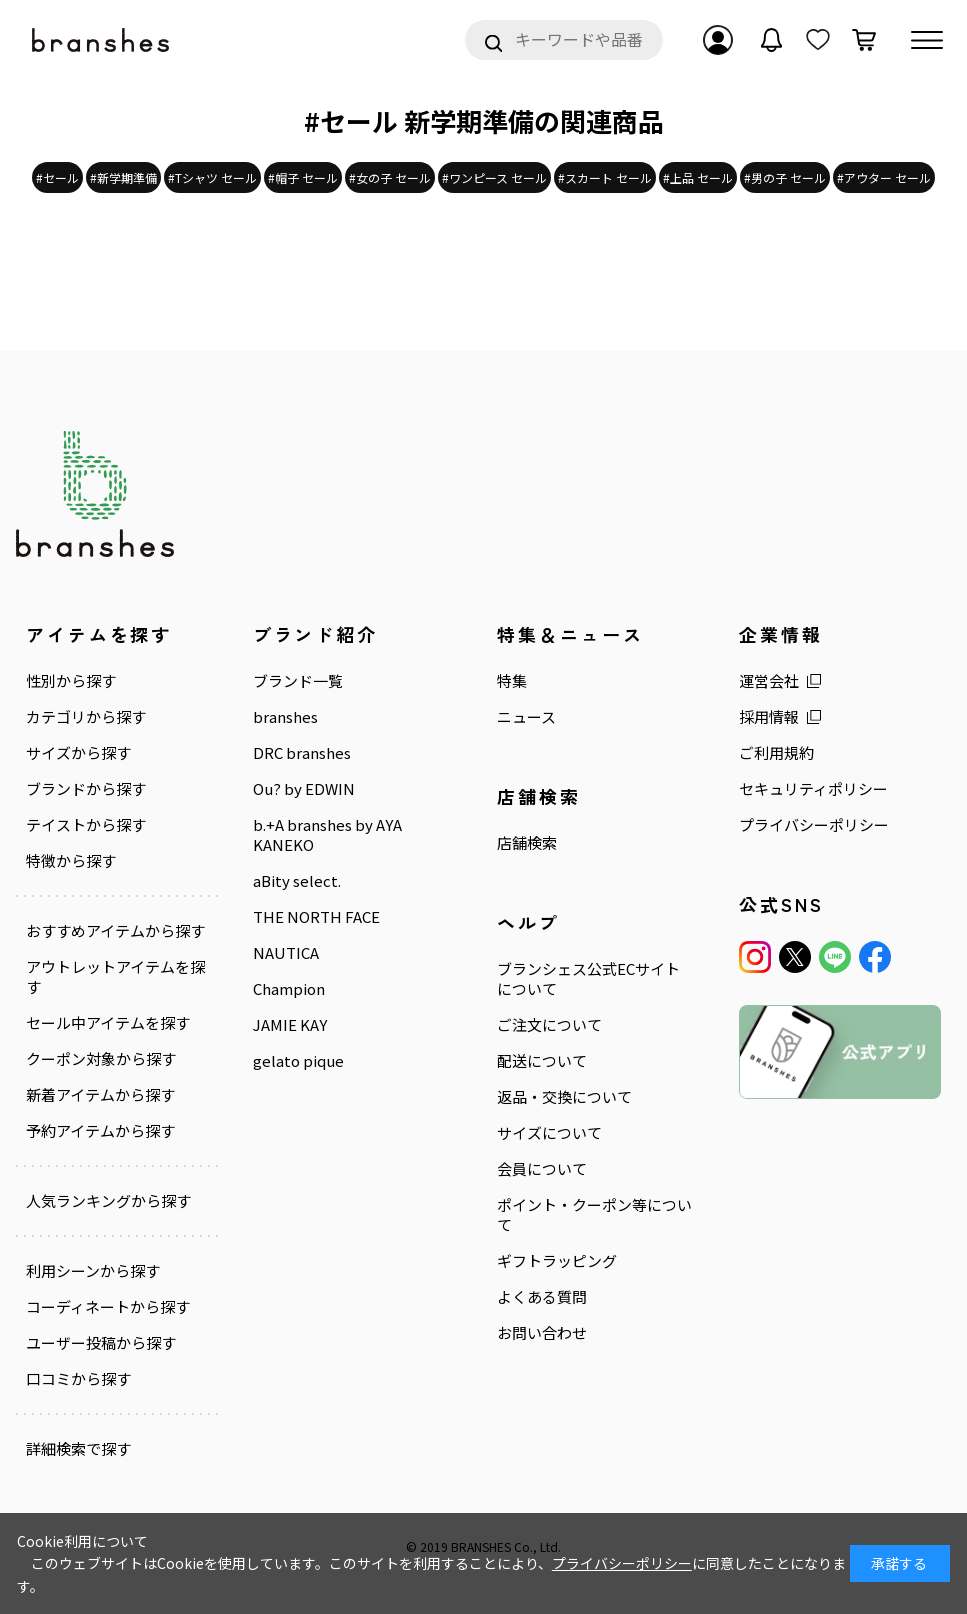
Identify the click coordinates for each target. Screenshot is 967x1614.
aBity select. (297, 881)
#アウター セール (884, 177)
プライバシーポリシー (814, 825)
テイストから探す (86, 825)
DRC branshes (302, 753)
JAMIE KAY (290, 1025)
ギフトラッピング (557, 1261)
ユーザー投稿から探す (101, 1343)
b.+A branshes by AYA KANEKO (327, 835)
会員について (542, 1169)
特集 (512, 681)
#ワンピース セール (494, 177)
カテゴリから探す (86, 717)
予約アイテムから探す (100, 1131)
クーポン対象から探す (101, 1059)
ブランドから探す (86, 789)
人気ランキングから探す (108, 1201)
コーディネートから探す (108, 1307)
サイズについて (549, 1133)
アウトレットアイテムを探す (115, 977)
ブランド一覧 (298, 681)
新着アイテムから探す (100, 1095)
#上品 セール (698, 177)
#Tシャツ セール (212, 177)
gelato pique (298, 1061)
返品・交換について (564, 1097)
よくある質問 (542, 1297)
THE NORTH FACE (316, 917)
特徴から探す (71, 861)
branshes (285, 717)
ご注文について (549, 1025)
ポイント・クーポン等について (594, 1215)
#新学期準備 (123, 177)
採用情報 (769, 717)
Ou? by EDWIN (304, 789)
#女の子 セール (390, 177)
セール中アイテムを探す (108, 1023)
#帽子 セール (303, 177)
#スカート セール (605, 177)
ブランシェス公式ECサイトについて (588, 979)
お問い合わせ (542, 1333)
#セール (57, 177)
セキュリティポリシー (813, 789)
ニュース (526, 717)
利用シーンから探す (93, 1271)
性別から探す (71, 681)
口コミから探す (78, 1379)
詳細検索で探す (78, 1448)
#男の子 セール (785, 177)
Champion (289, 989)
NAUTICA (286, 953)
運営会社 (769, 681)
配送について (542, 1061)
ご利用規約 (776, 753)
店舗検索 (527, 843)
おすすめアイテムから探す (115, 931)
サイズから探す (78, 753)
